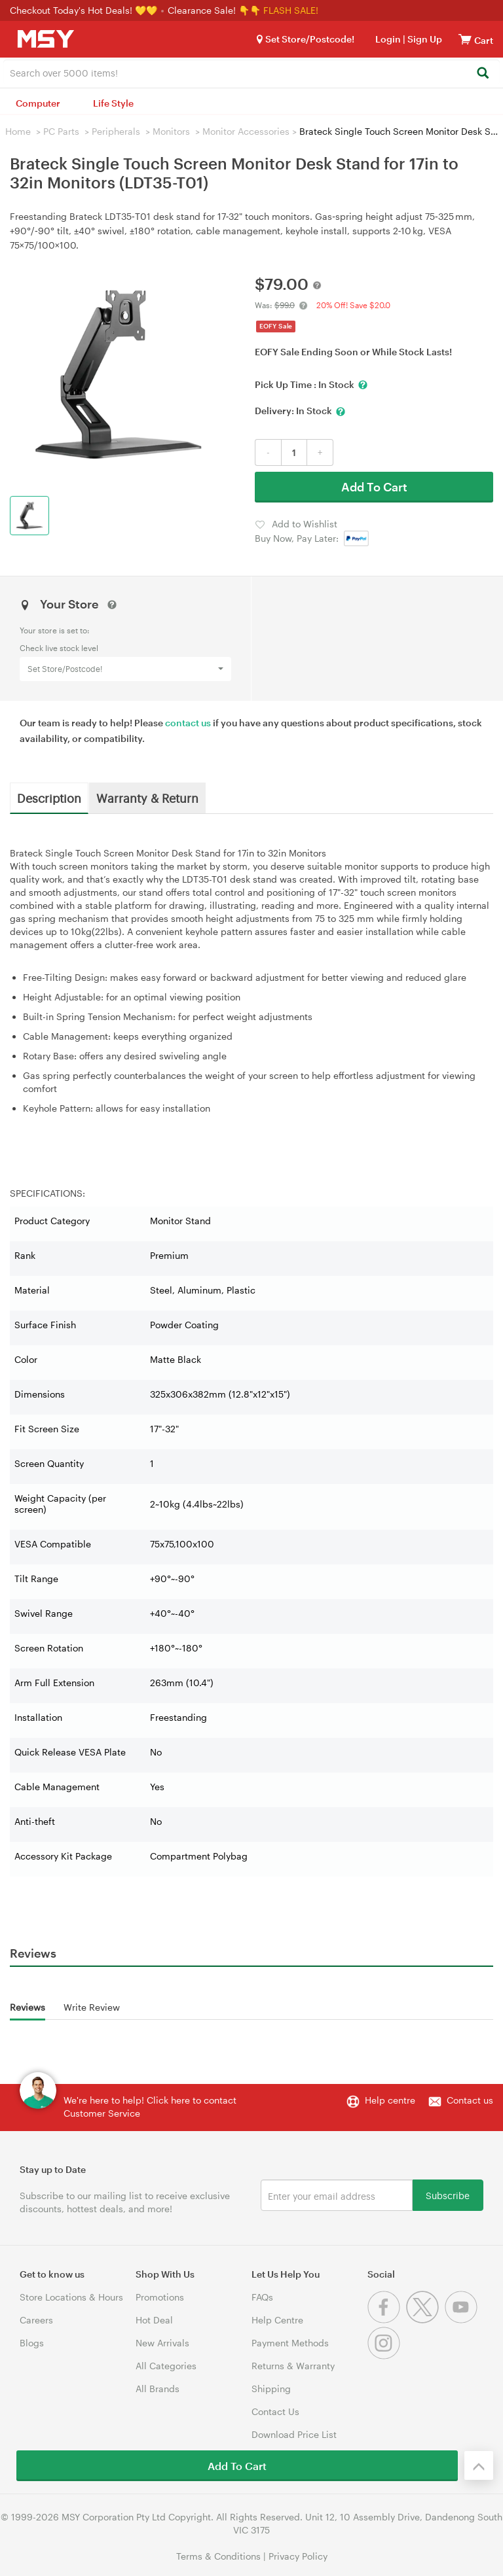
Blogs (32, 2342)
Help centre (390, 2100)
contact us (188, 722)
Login (388, 38)
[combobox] (251, 72)
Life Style (113, 103)
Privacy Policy (298, 2556)
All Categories (166, 2365)
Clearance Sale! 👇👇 (214, 10)
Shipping (271, 2388)
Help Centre (277, 2319)
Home (18, 131)
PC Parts (61, 131)
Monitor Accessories (245, 131)
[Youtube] (463, 2319)
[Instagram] (385, 2355)
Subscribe (448, 2195)
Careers (36, 2319)
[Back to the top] (478, 2465)
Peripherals (116, 131)
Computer (38, 103)
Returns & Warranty (293, 2365)
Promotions (160, 2297)
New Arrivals (162, 2342)
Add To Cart (374, 487)
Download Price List (294, 2434)
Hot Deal (154, 2319)
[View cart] (465, 38)
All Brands (157, 2388)
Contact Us (275, 2411)
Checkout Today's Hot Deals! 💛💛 (85, 10)
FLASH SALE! (290, 10)
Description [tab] (49, 797)
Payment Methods (290, 2342)
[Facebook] (386, 2319)
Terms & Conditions (218, 2556)
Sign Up (423, 38)
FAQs (262, 2297)
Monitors (171, 131)
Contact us (470, 2100)
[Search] (482, 73)
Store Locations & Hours (71, 2297)
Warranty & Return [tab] (147, 797)
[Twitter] (425, 2319)
